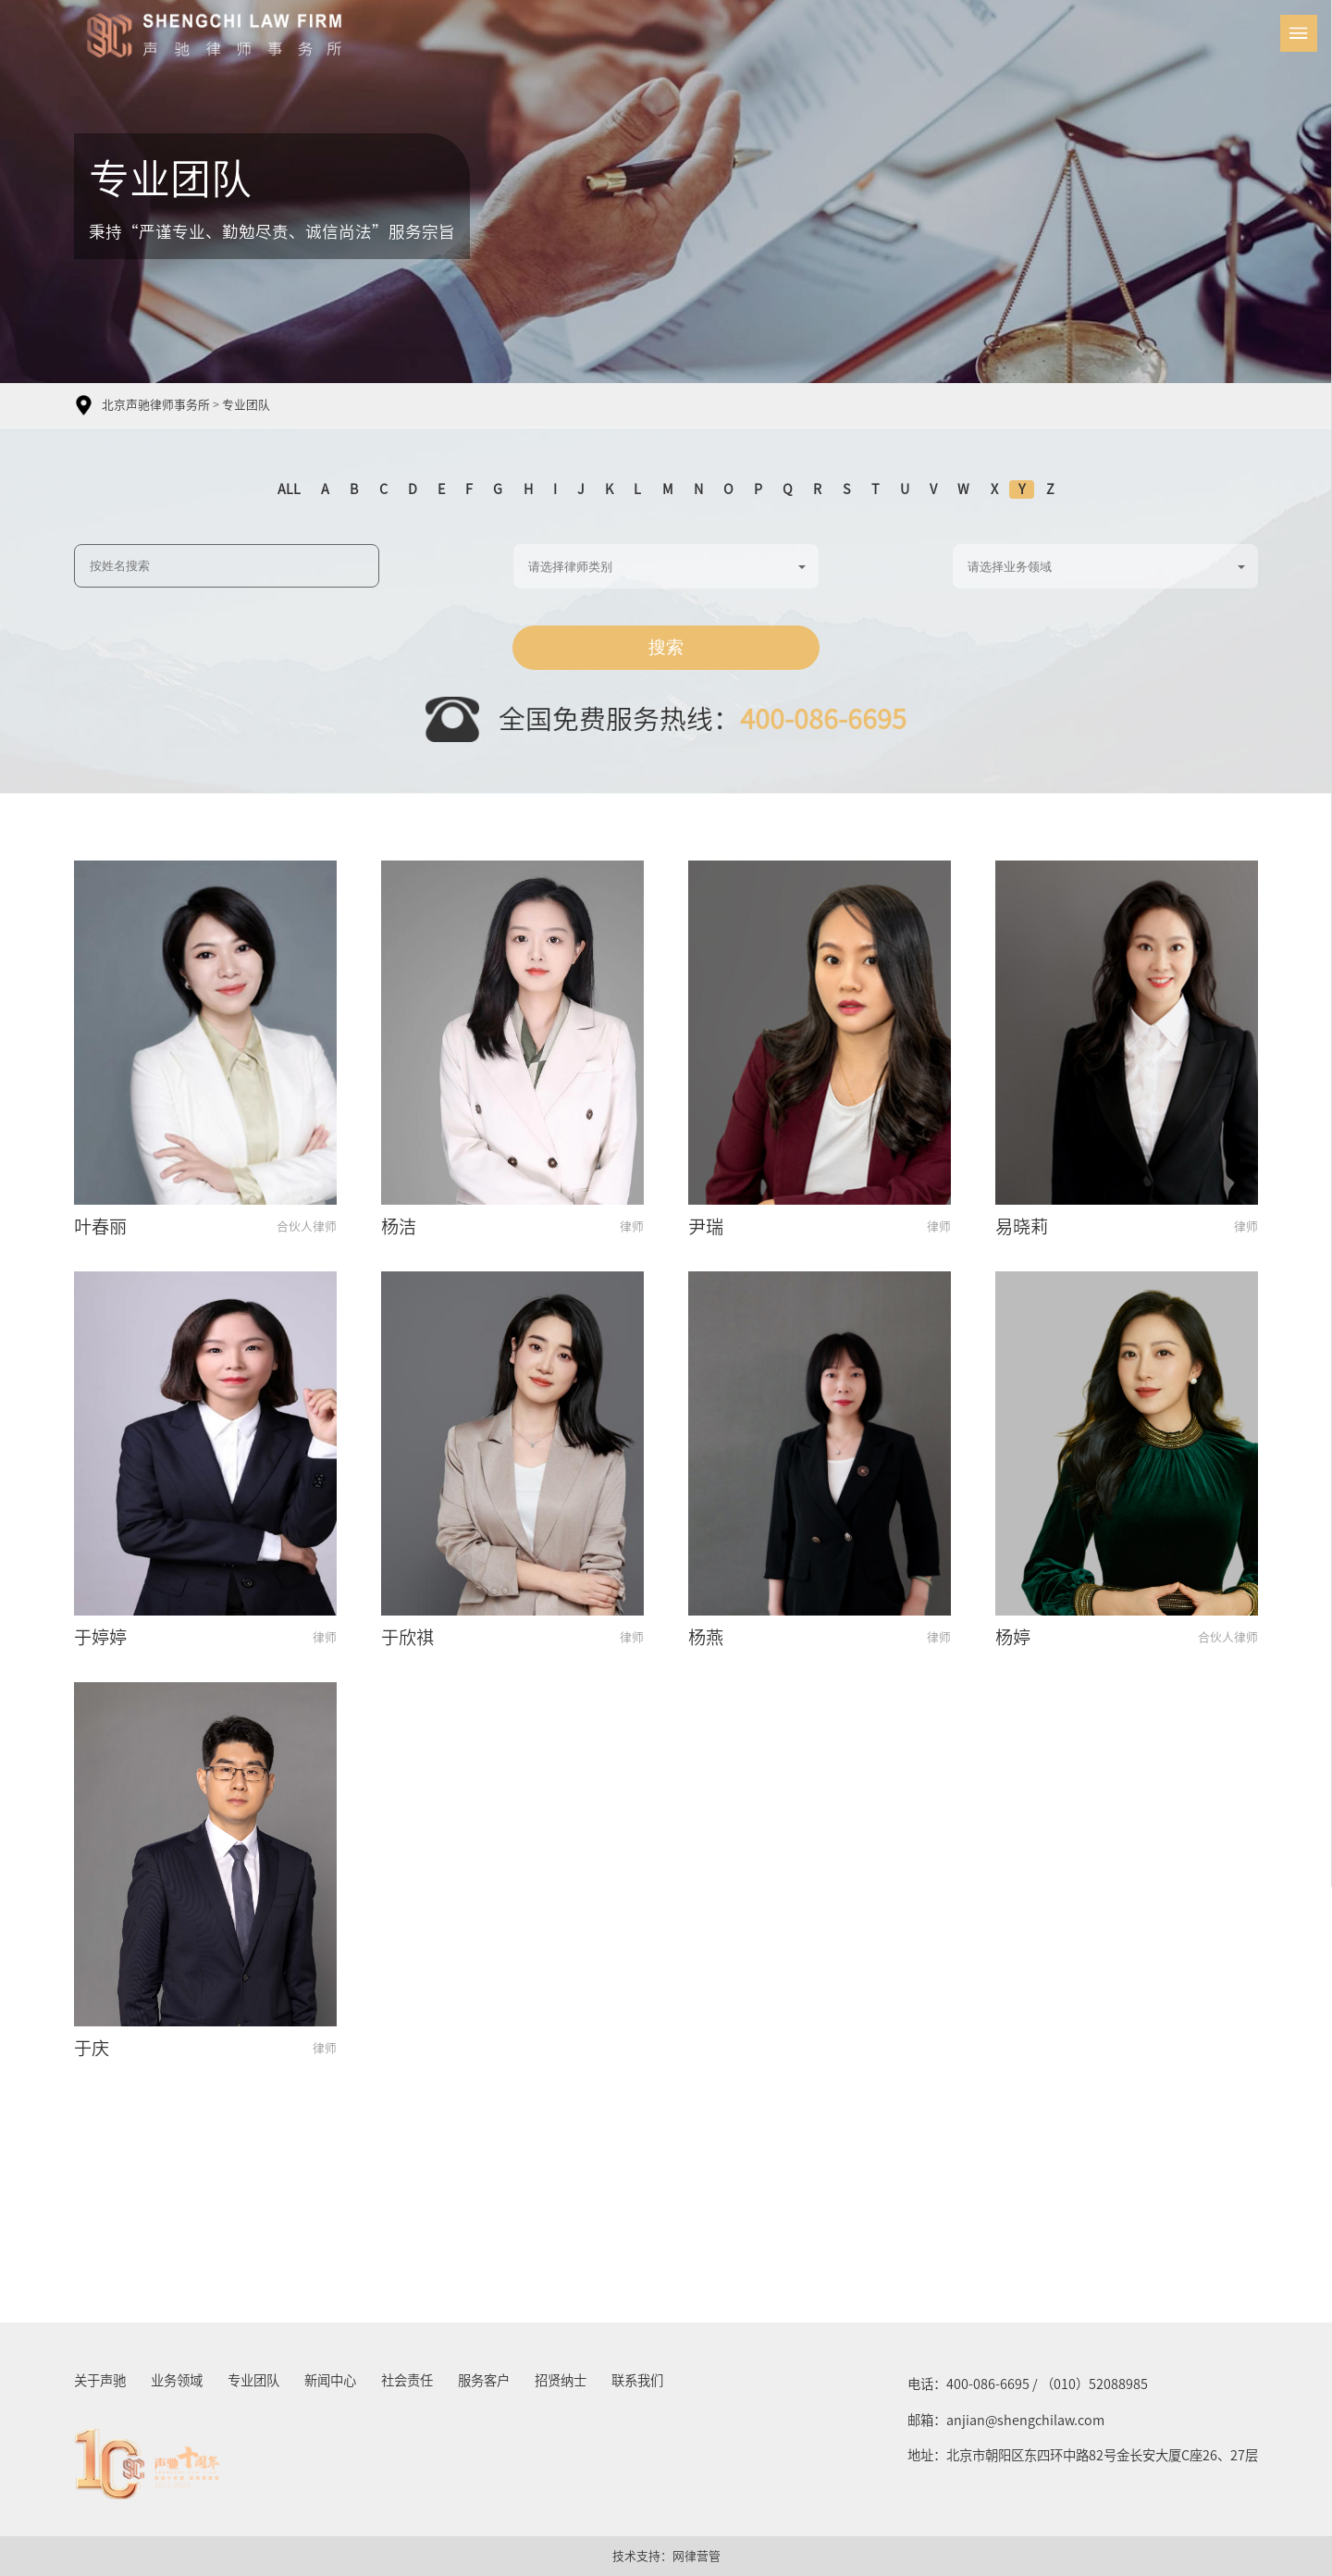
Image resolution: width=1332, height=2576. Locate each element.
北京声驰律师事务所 (156, 405)
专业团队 (246, 405)
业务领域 (177, 2380)
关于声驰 (100, 2380)
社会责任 (407, 2380)
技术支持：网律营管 (666, 2556)
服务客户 (484, 2380)
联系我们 (637, 2380)
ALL (289, 489)
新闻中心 (330, 2380)
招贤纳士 (560, 2380)
